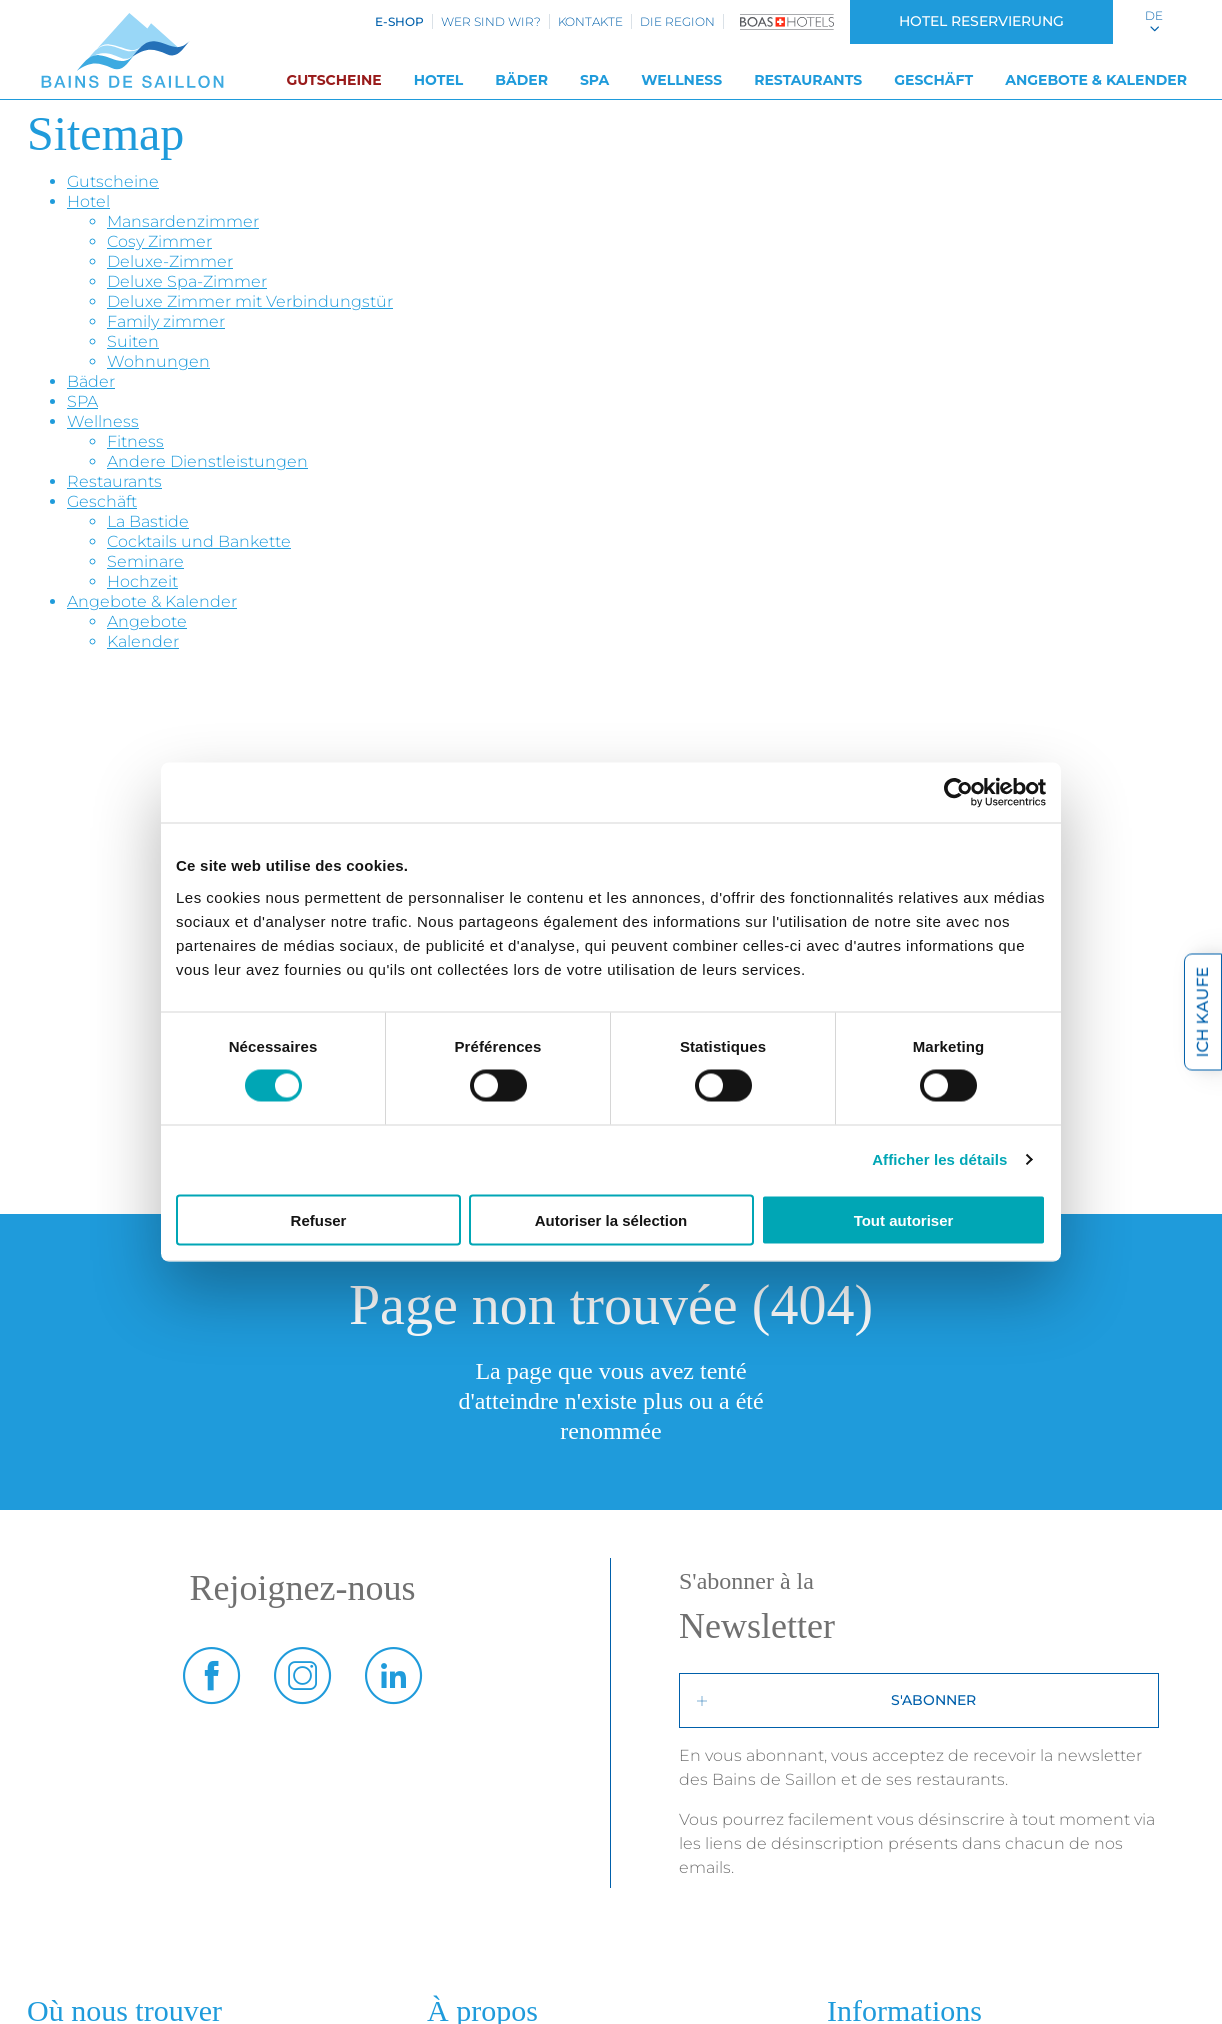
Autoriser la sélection (611, 1219)
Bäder (521, 80)
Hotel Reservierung (981, 21)
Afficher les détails (939, 1159)
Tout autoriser (904, 1219)
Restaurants (808, 80)
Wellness (681, 80)
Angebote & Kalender (1096, 80)
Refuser (319, 1219)
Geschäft (933, 80)
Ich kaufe (1202, 1012)
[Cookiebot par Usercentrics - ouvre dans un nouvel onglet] (958, 793)
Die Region (677, 21)
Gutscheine (333, 80)
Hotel (439, 80)
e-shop (399, 21)
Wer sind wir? (491, 21)
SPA (594, 80)
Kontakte (590, 21)
